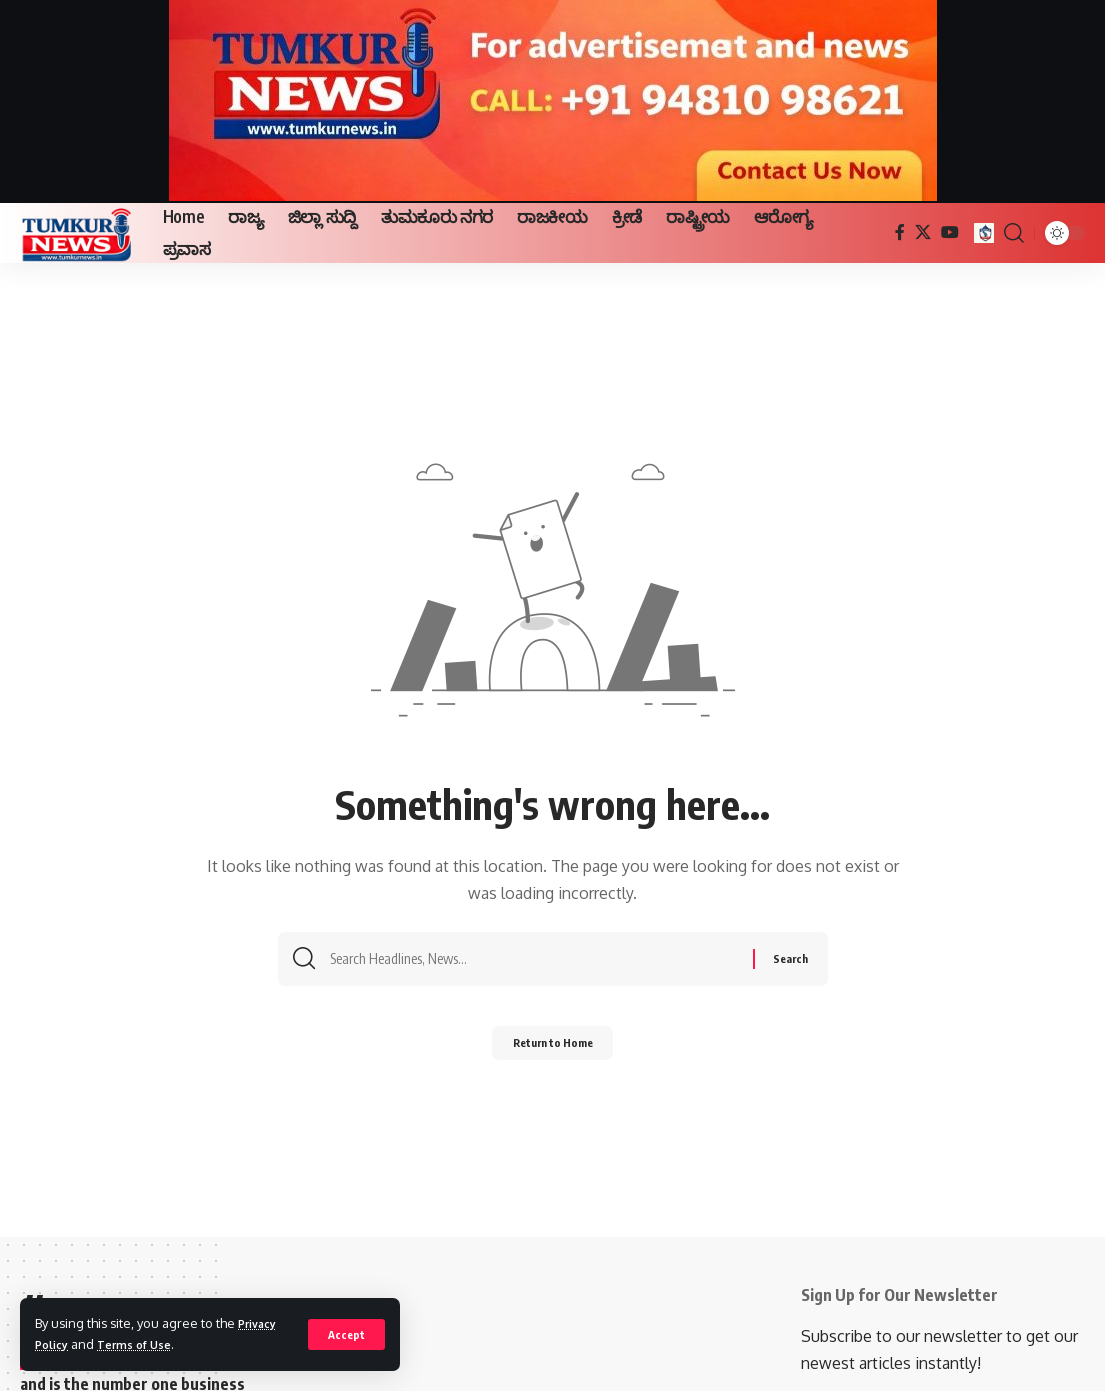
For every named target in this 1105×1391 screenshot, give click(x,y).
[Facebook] (900, 232)
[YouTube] (950, 232)
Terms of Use (144, 1344)
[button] (345, 1334)
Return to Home (552, 1049)
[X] (923, 232)
